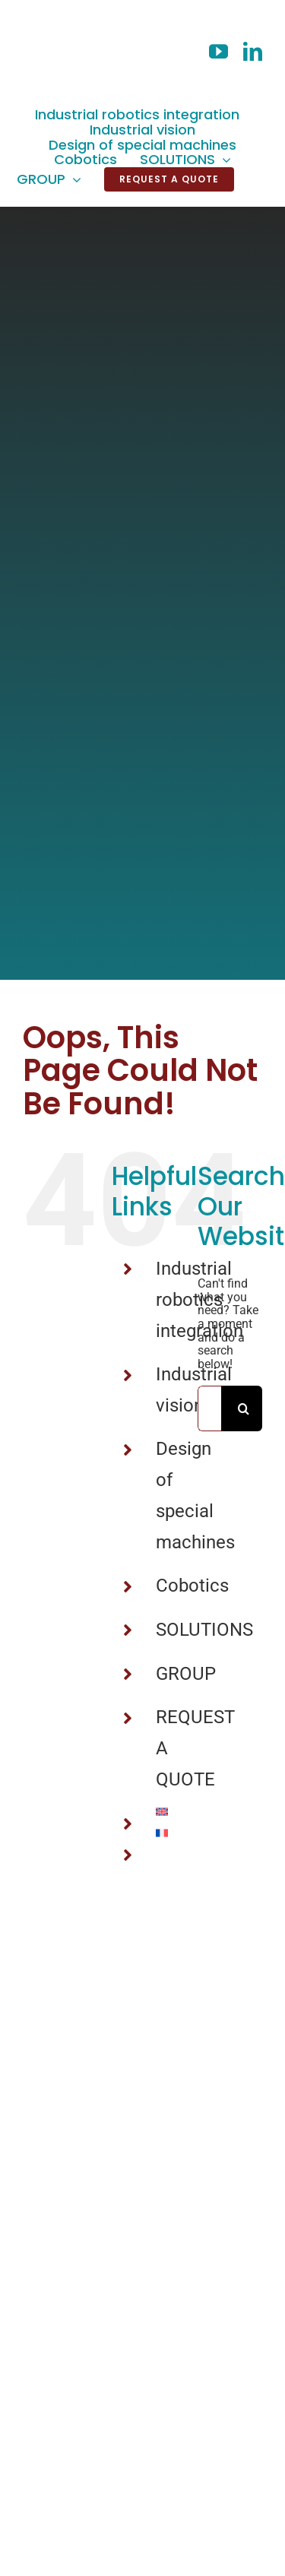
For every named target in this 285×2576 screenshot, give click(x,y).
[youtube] (218, 51)
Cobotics (192, 1585)
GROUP (186, 1673)
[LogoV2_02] (57, 17)
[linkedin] (252, 51)
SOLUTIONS (204, 1629)
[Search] (244, 1408)
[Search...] (209, 1408)
